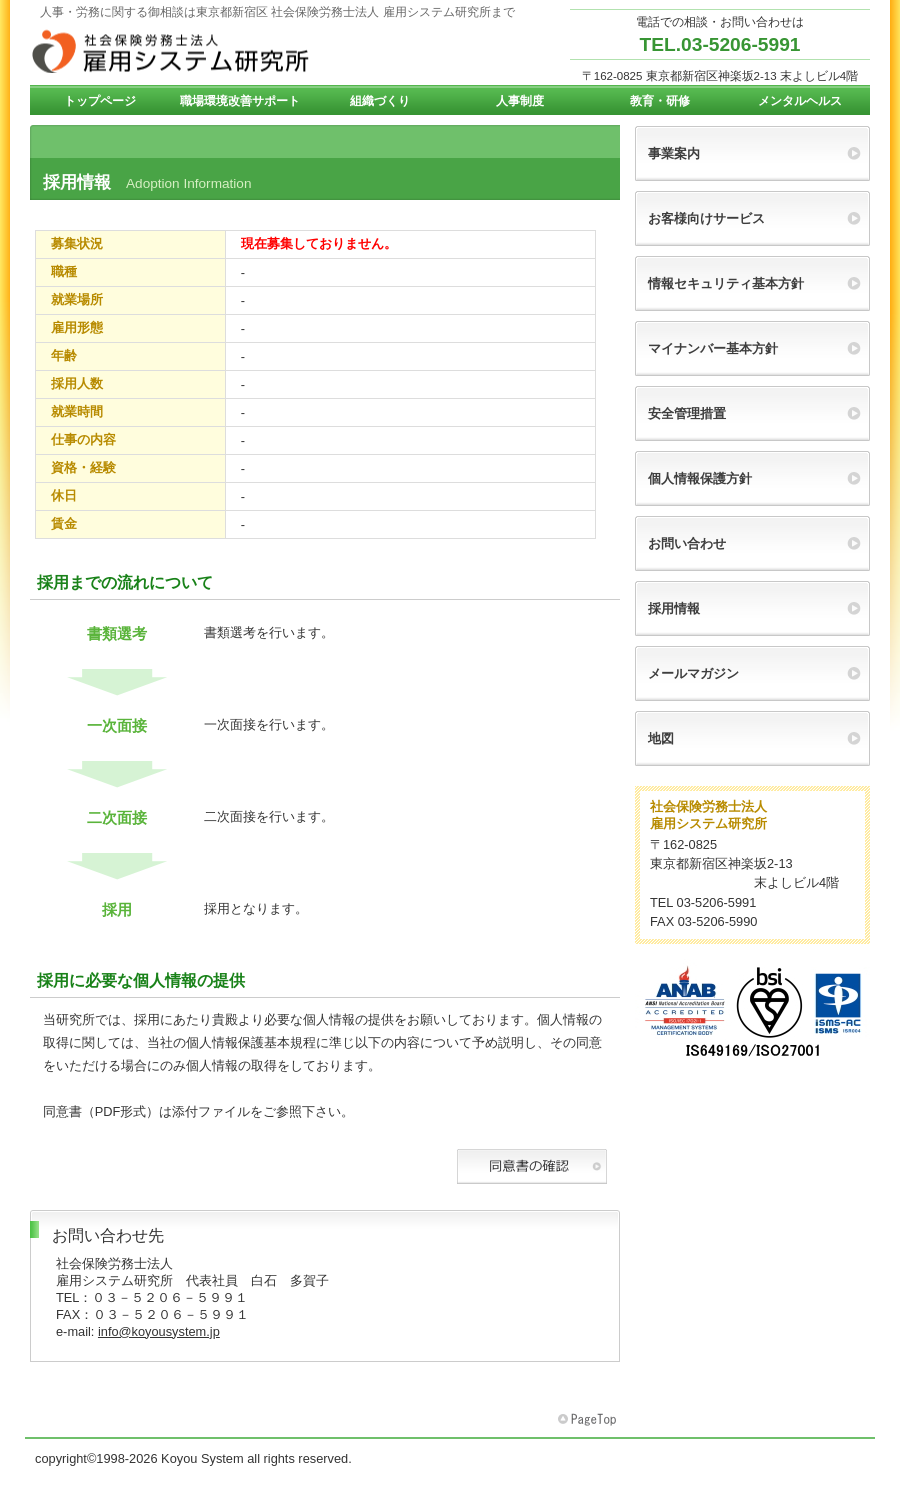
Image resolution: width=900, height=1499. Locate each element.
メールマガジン (693, 673)
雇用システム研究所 (230, 51)
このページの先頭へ (589, 1420)
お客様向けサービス (706, 218)
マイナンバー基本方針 (713, 348)
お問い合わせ (687, 543)
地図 (661, 738)
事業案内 (674, 153)
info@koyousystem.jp (159, 1331)
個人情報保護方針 (700, 478)
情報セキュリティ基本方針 (726, 283)
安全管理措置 (687, 413)
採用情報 (674, 608)
